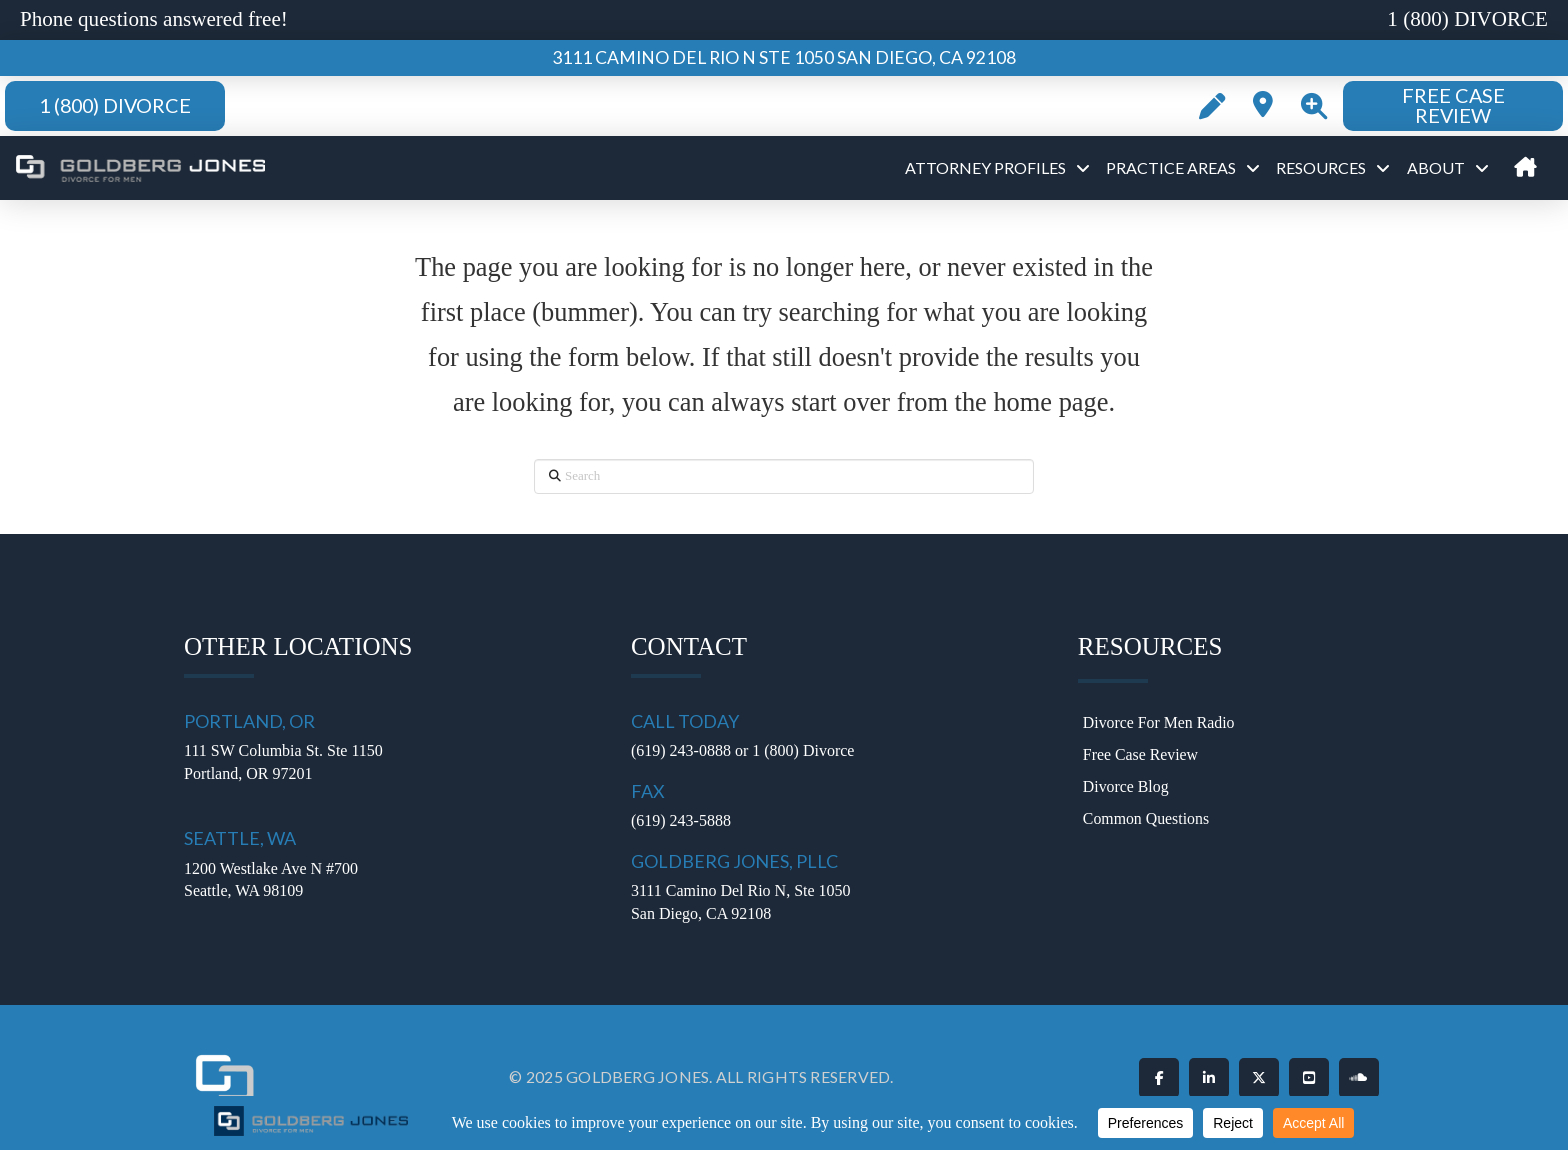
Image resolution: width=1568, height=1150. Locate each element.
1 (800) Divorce (803, 750)
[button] (1314, 106)
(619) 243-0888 (681, 750)
